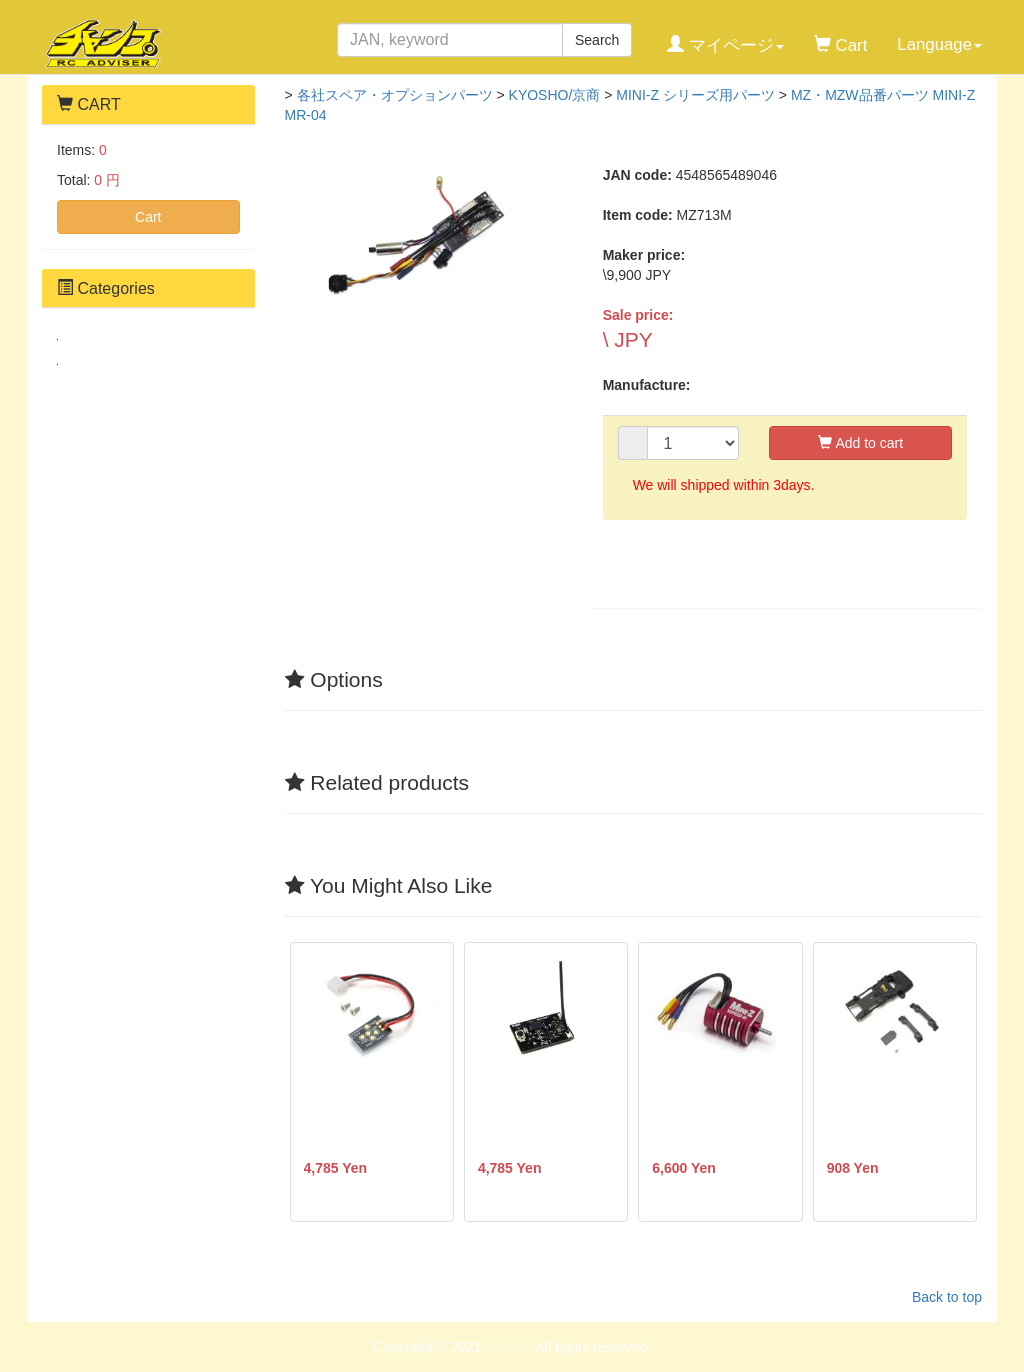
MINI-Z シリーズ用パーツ (695, 95)
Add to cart (860, 443)
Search (597, 40)
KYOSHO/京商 (555, 95)
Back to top (947, 1297)
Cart (148, 217)
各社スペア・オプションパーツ (395, 95)
